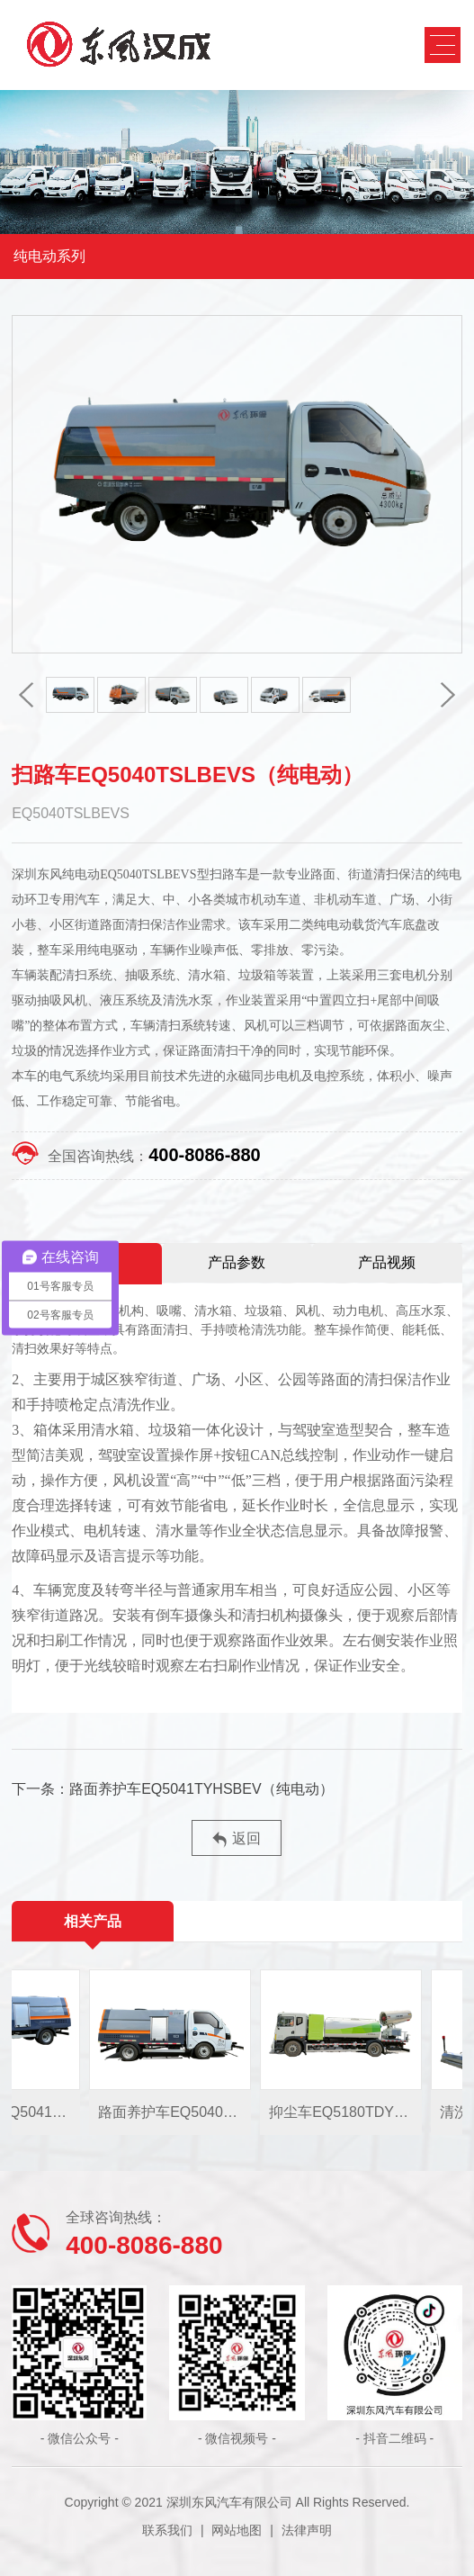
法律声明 (307, 2530)
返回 (236, 1839)
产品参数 (236, 1262)
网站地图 (236, 2530)
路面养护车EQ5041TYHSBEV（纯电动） (201, 1789)
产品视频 (387, 1262)
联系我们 (167, 2530)
